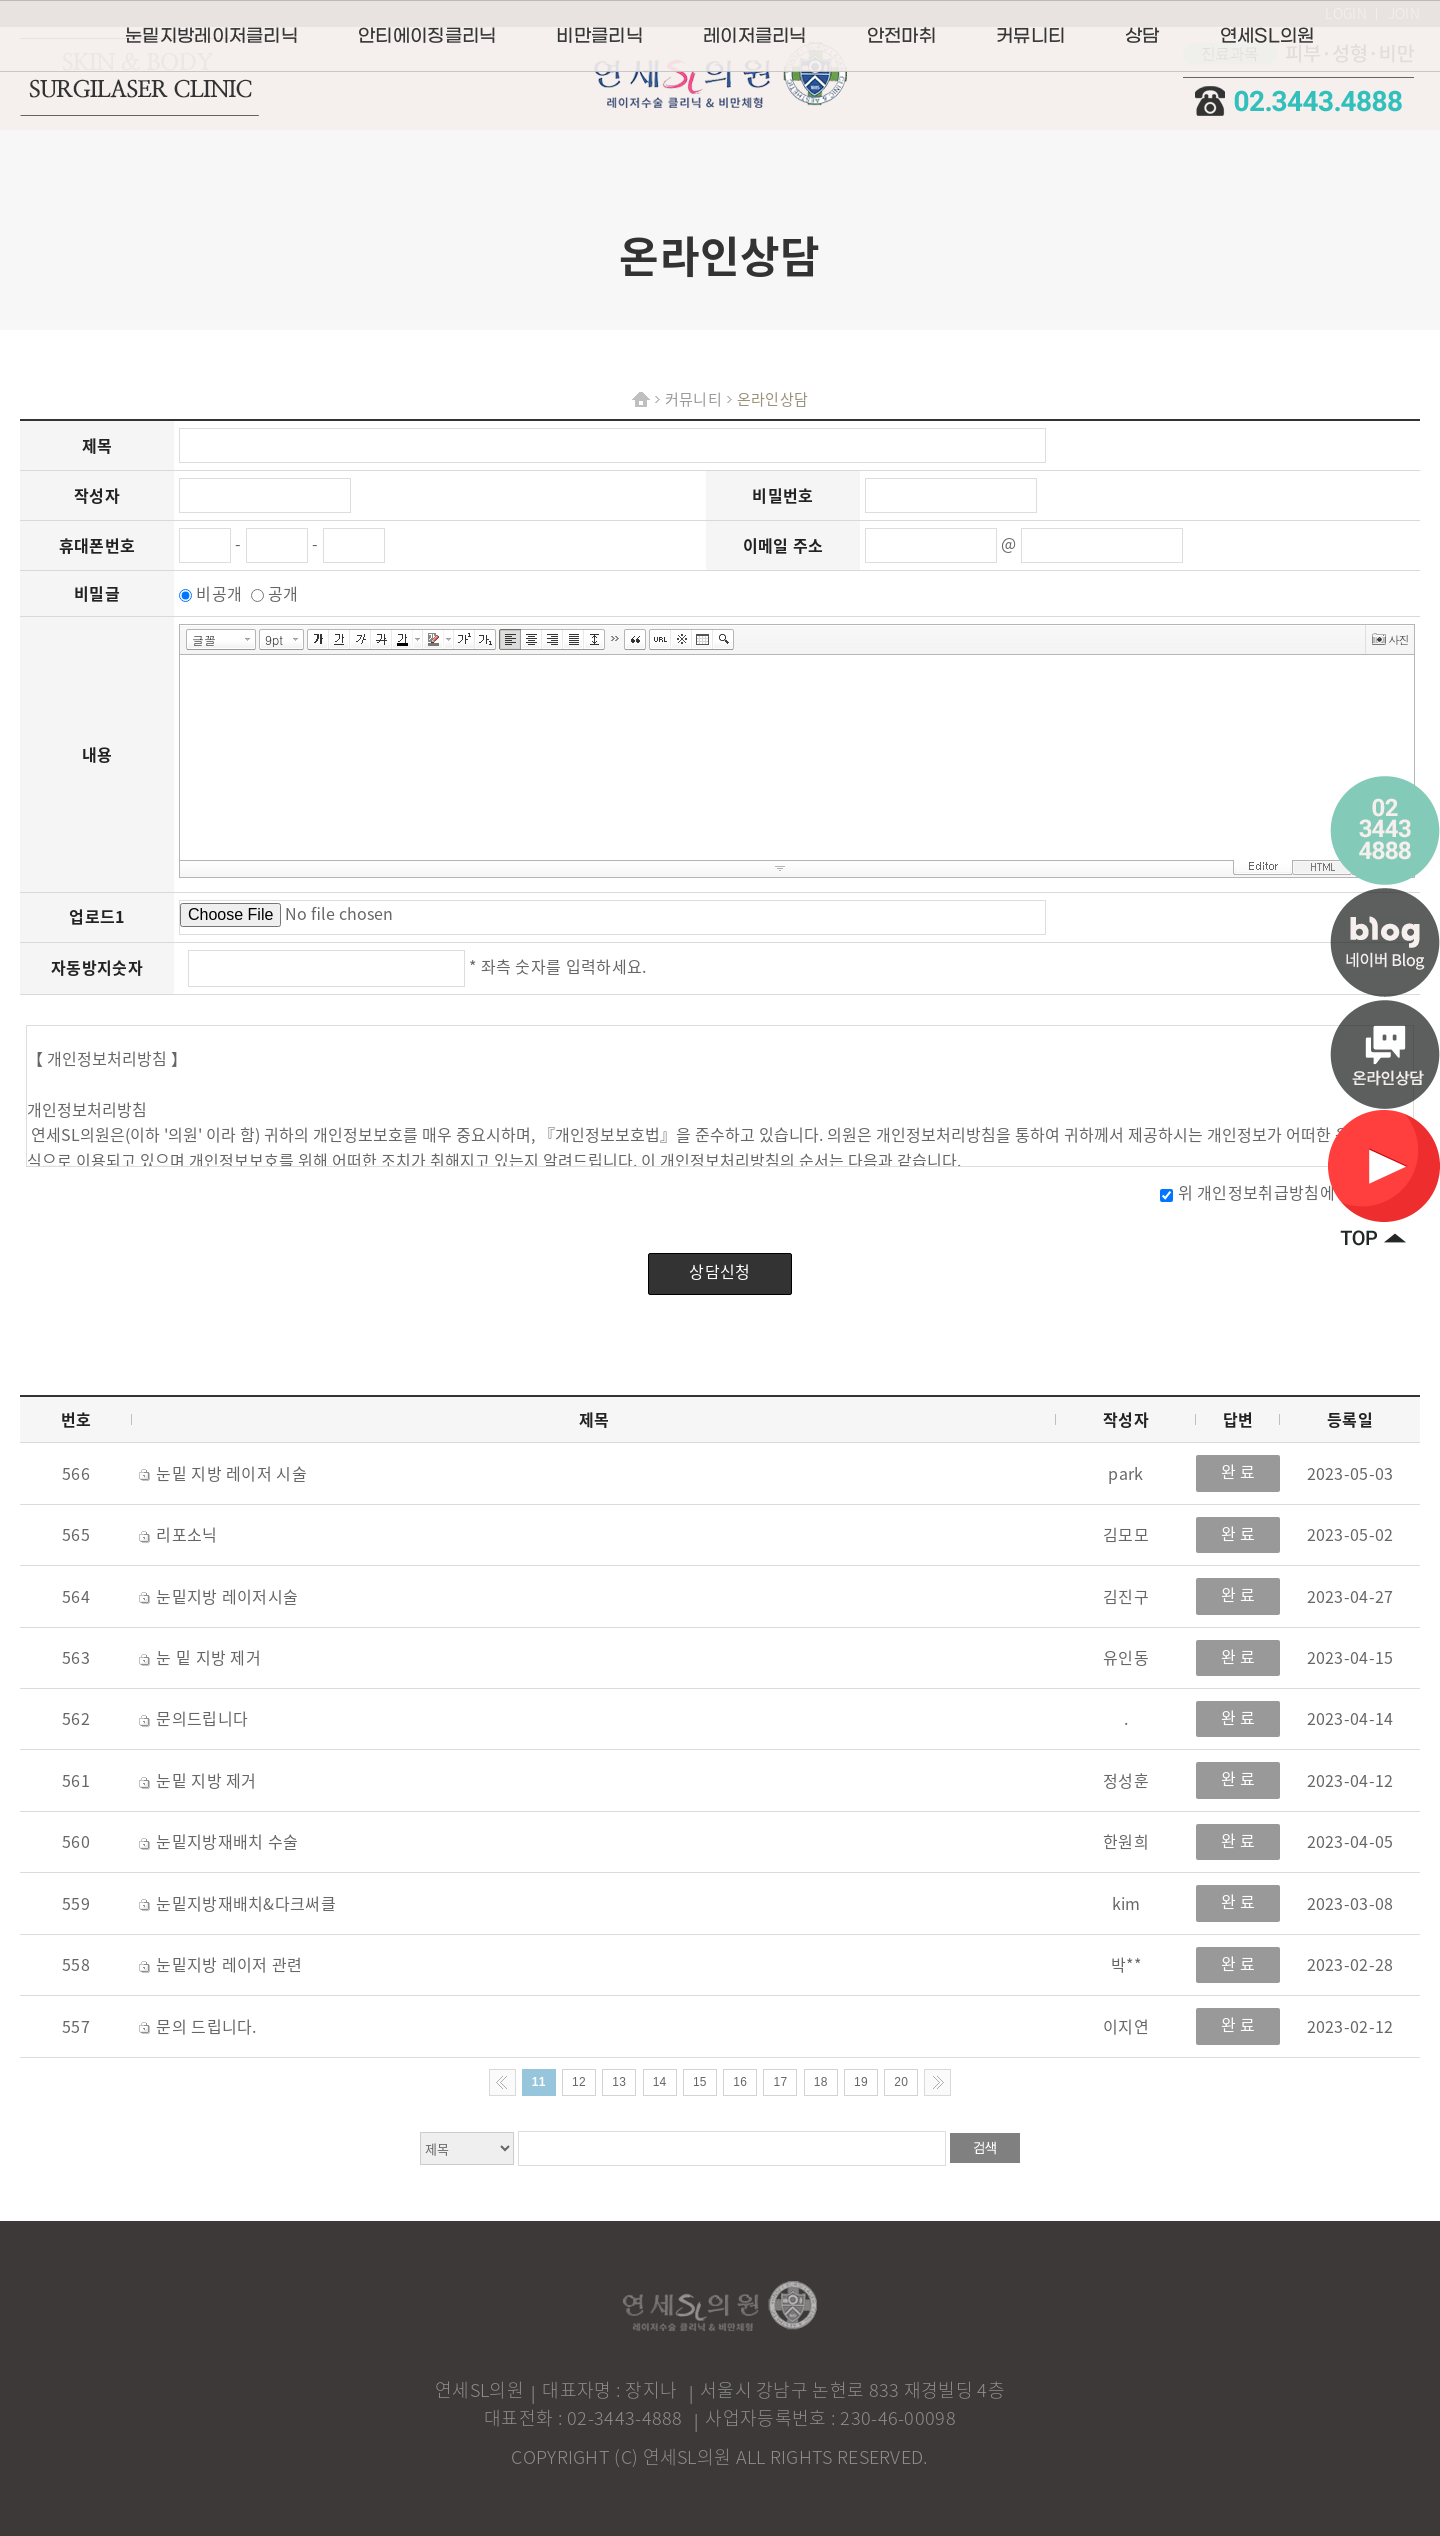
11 (539, 2082)
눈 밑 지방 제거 (200, 1657)
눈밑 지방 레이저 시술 (223, 1473)
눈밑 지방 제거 (198, 1780)
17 (780, 2082)
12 (579, 2082)
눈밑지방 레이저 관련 (221, 1964)
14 (660, 2082)
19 (861, 2082)
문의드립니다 (193, 1718)
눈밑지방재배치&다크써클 (237, 1903)
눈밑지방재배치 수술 (218, 1841)
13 (619, 2082)
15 (700, 2082)
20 (901, 2082)
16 (740, 2082)
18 (821, 2082)
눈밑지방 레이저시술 (218, 1596)
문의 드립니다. (198, 2026)
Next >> (937, 2082)
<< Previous (502, 2082)
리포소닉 (178, 1534)
